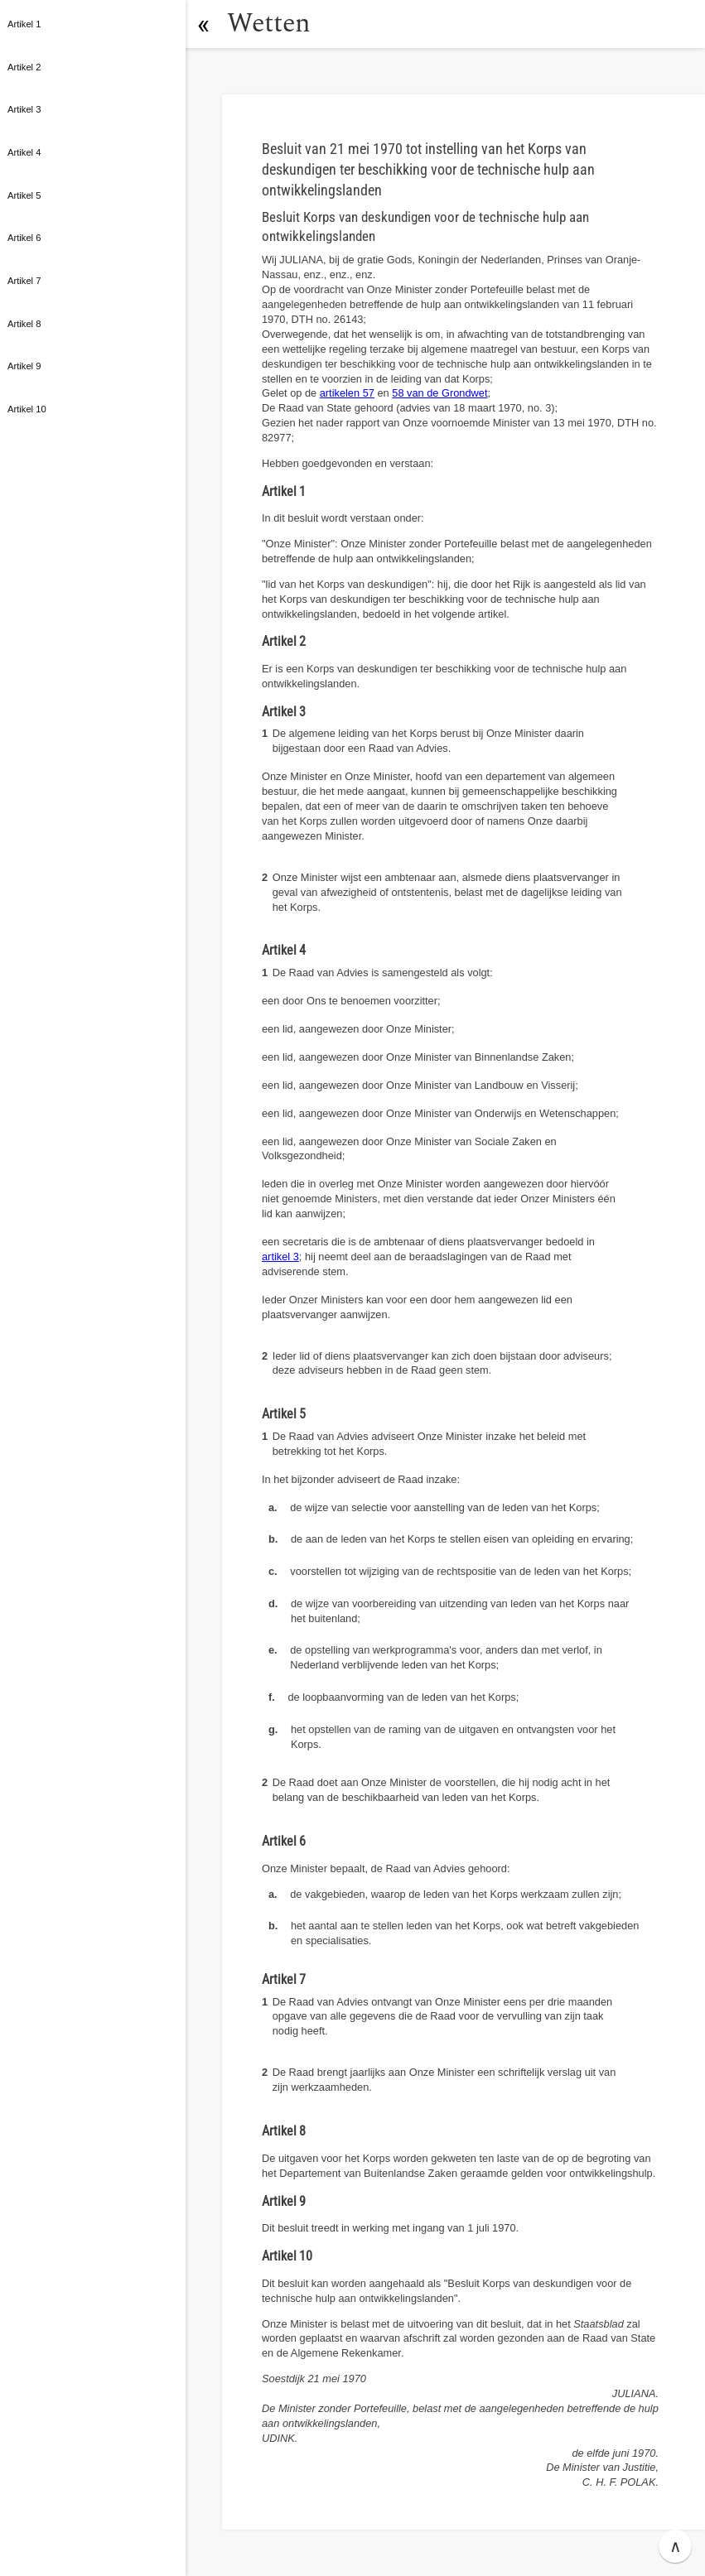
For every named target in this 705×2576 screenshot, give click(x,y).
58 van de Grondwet (439, 393)
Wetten (269, 23)
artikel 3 (280, 1256)
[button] (203, 24)
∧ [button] (675, 2546)
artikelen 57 (347, 393)
